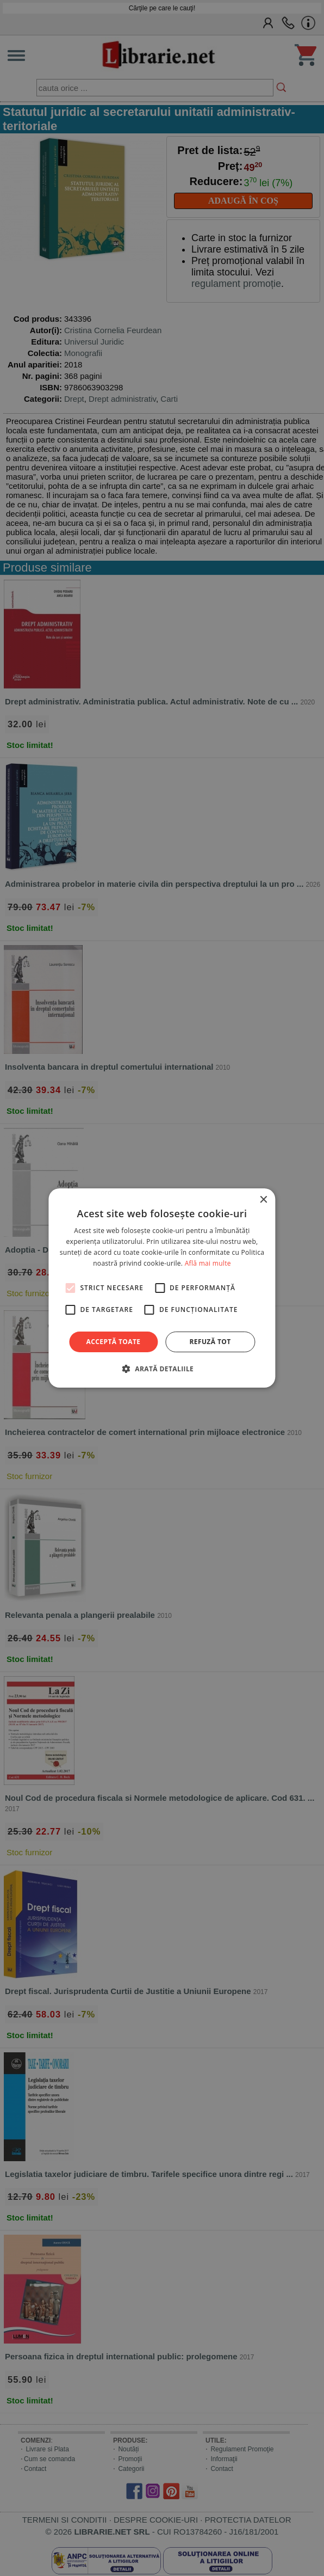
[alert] (162, 1288)
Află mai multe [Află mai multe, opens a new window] (208, 1263)
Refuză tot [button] (209, 1341)
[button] (162, 1368)
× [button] (263, 1200)
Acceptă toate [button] (113, 1341)
